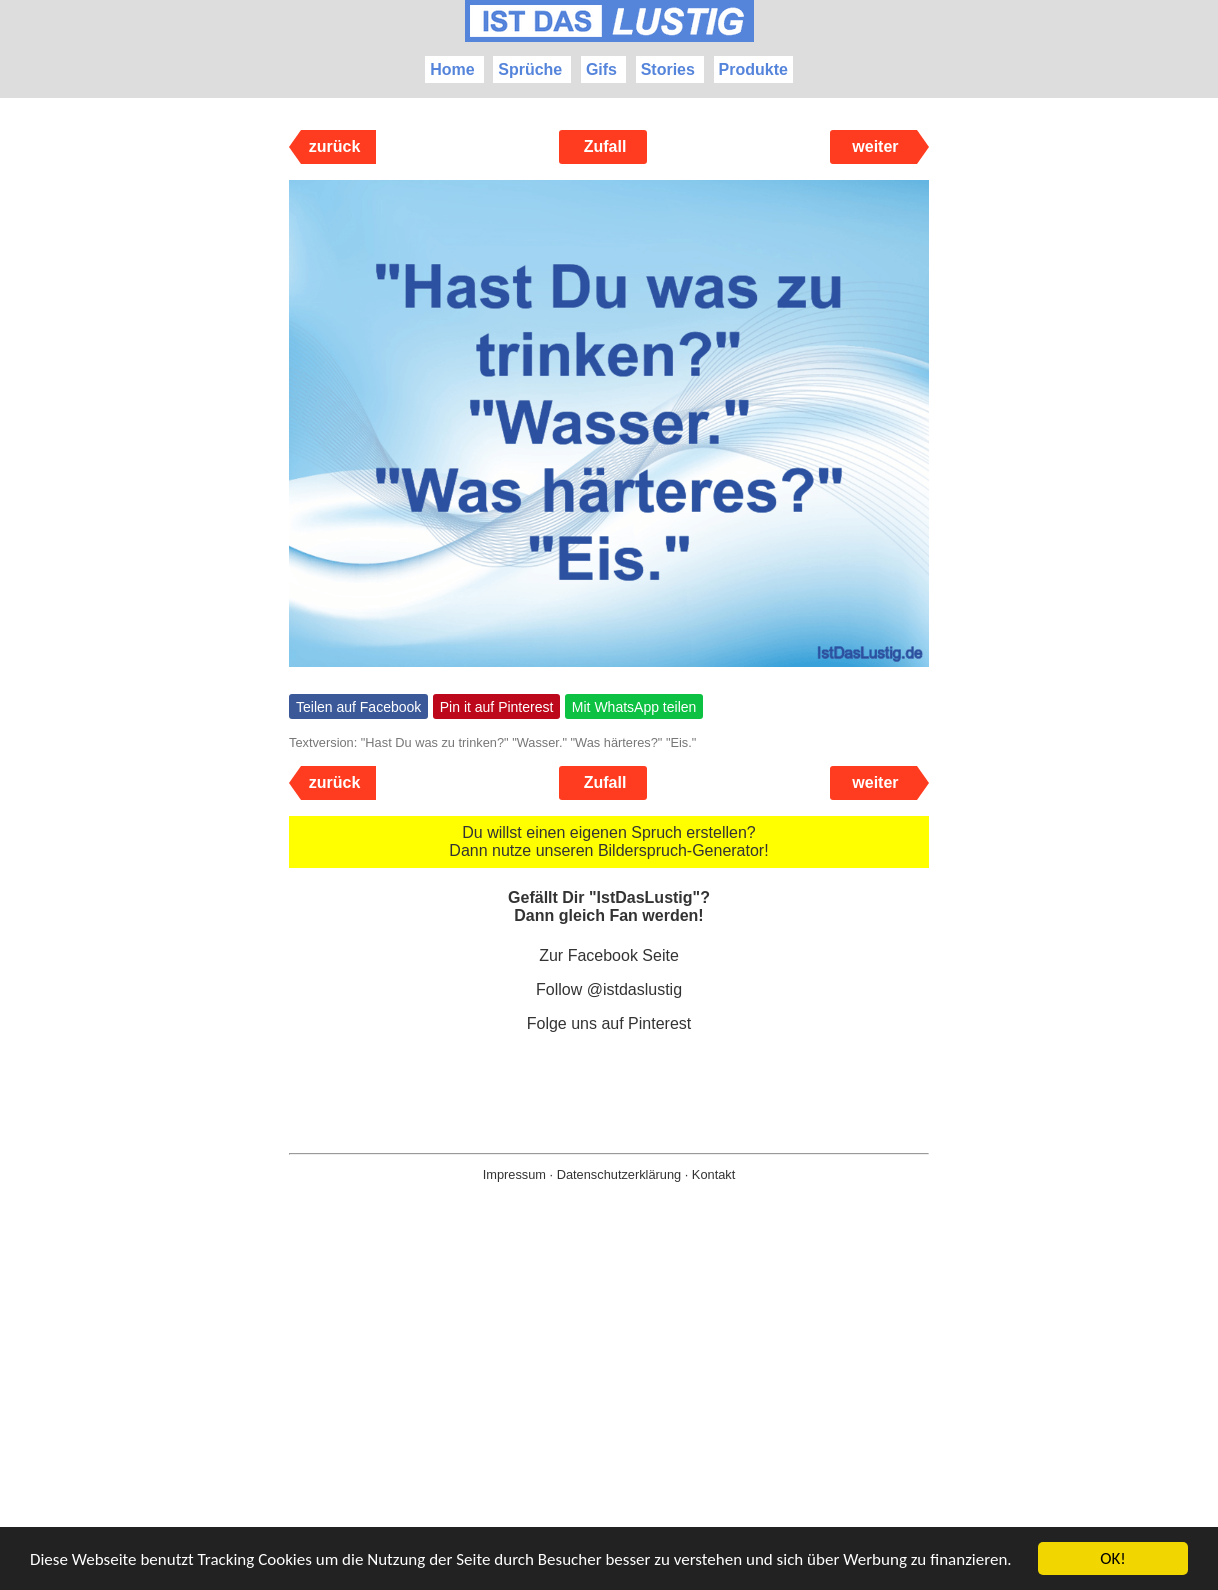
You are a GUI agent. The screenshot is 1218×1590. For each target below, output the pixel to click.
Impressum (514, 1174)
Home (452, 69)
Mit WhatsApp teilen (634, 707)
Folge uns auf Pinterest (609, 1023)
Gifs (601, 69)
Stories (668, 69)
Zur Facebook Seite (609, 955)
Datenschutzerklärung (619, 1174)
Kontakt (713, 1174)
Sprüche (530, 69)
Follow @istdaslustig (609, 989)
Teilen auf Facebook (358, 707)
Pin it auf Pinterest (497, 707)
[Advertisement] (609, 1418)
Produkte (753, 69)
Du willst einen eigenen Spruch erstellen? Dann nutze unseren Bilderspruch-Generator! (608, 841)
